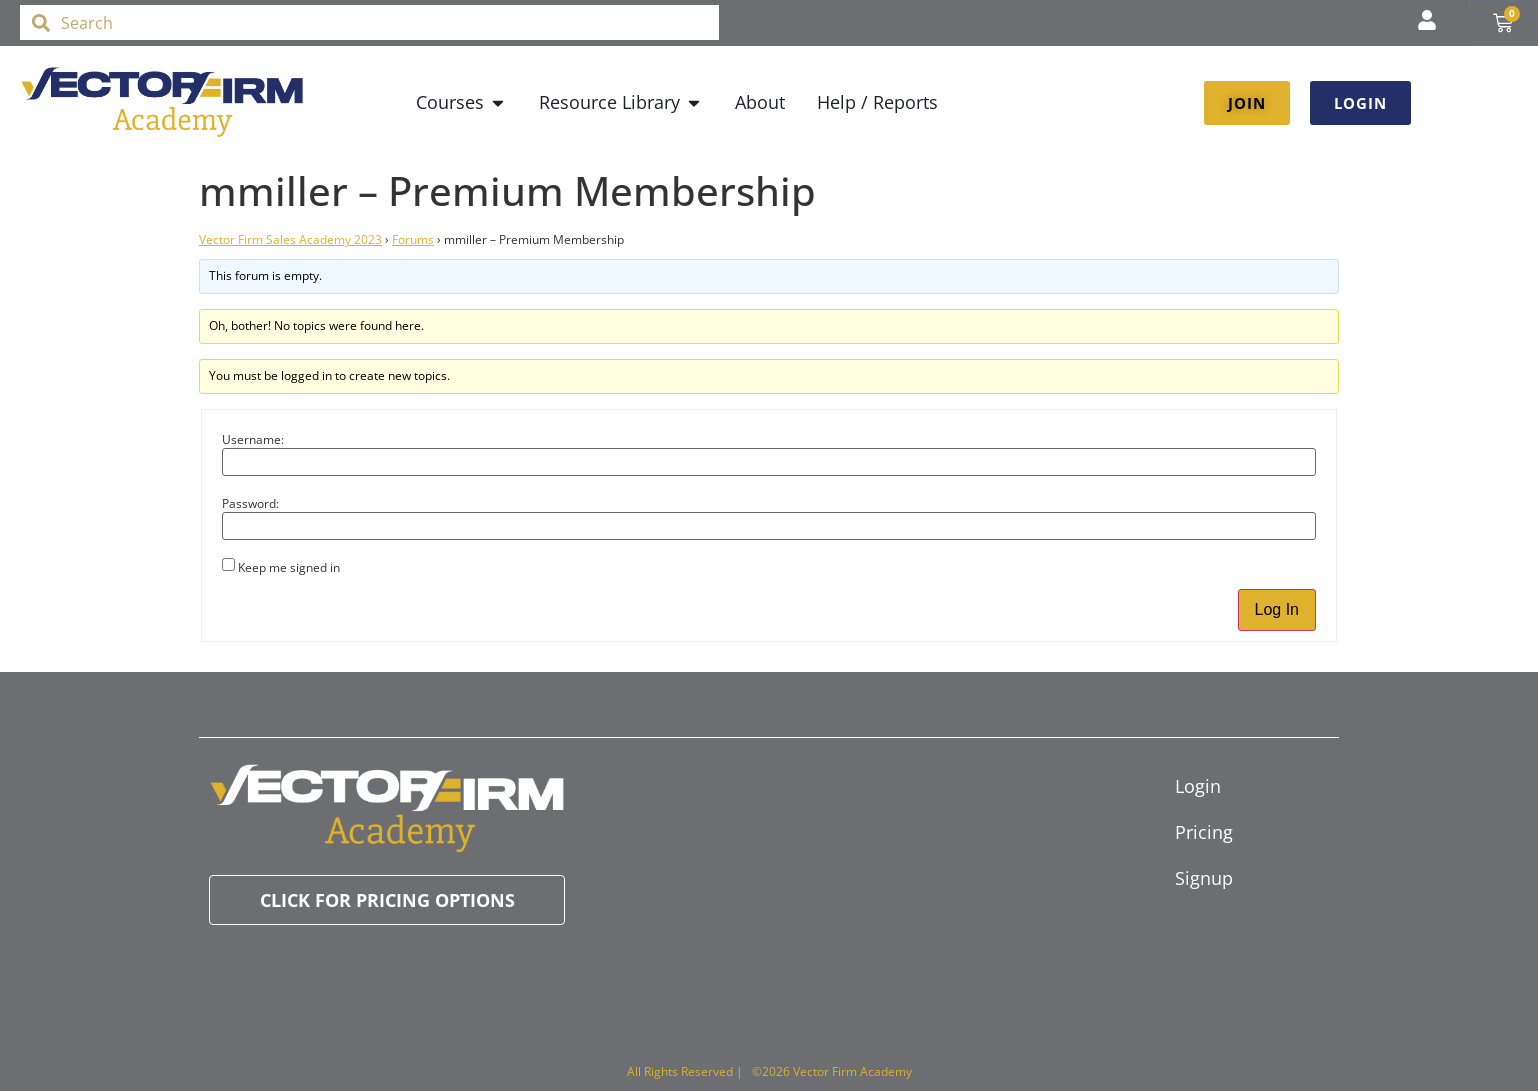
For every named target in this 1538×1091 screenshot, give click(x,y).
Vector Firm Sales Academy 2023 (290, 239)
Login (1198, 786)
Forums (413, 239)
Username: (253, 440)
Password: (250, 504)
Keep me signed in (289, 568)
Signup (1204, 878)
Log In (1277, 609)
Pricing (1204, 832)
